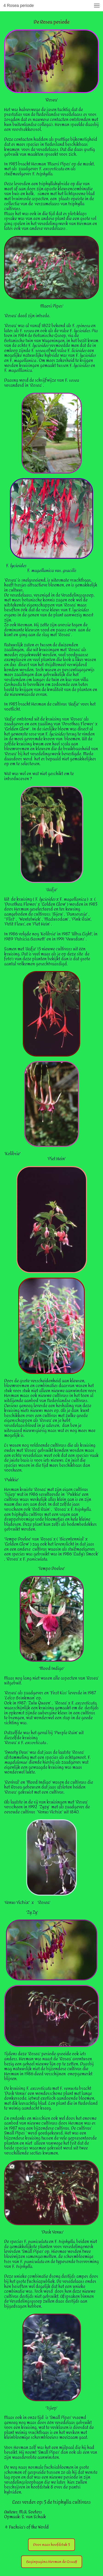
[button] (97, 5)
